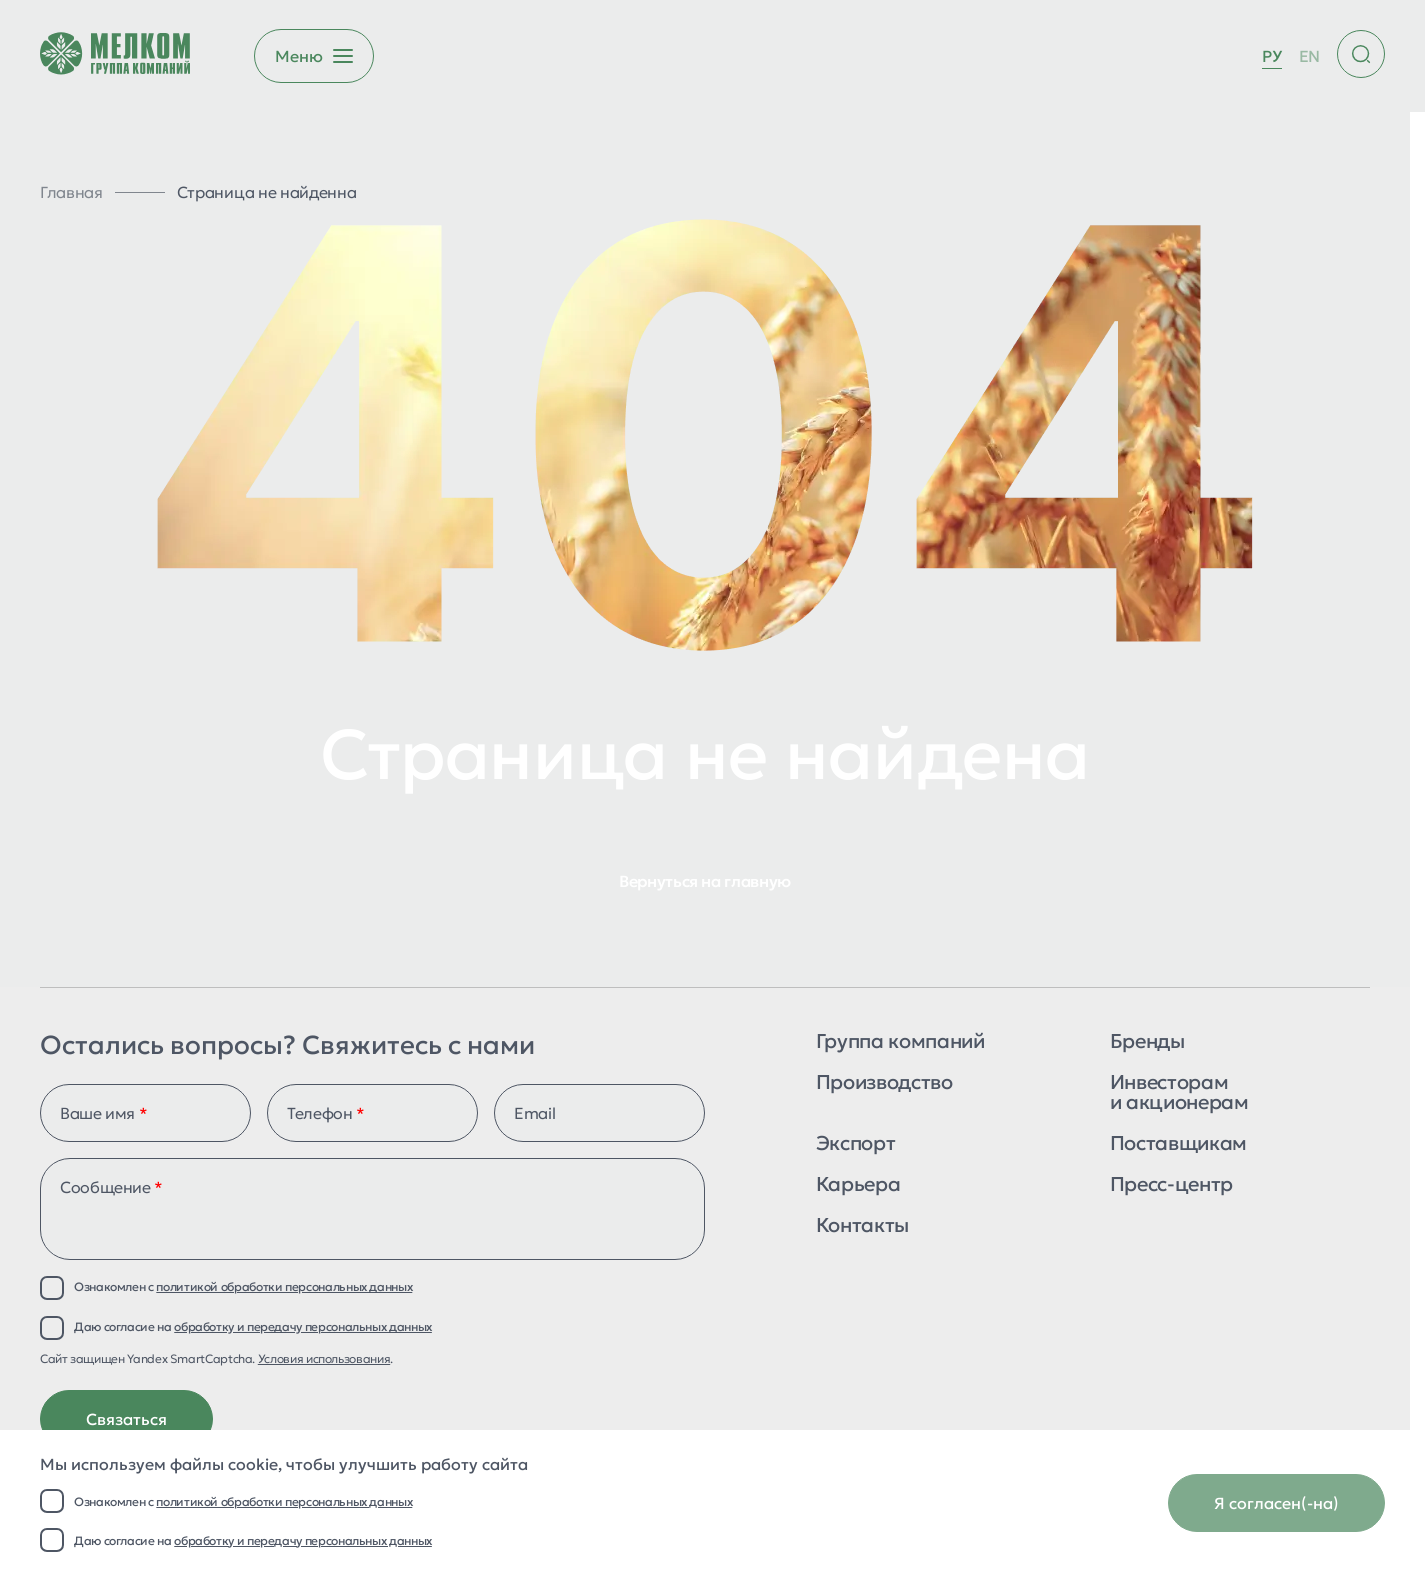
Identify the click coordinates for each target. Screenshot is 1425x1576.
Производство (884, 1083)
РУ (1271, 56)
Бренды (1147, 1042)
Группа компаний (900, 1042)
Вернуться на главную (705, 881)
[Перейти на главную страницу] (115, 56)
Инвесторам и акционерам (1179, 1093)
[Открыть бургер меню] (314, 56)
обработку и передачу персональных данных (303, 1540)
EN (1309, 56)
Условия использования (324, 1358)
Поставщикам (1178, 1144)
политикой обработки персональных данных (284, 1501)
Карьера (858, 1185)
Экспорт (855, 1144)
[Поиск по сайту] (1361, 54)
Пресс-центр (1171, 1185)
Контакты (862, 1226)
